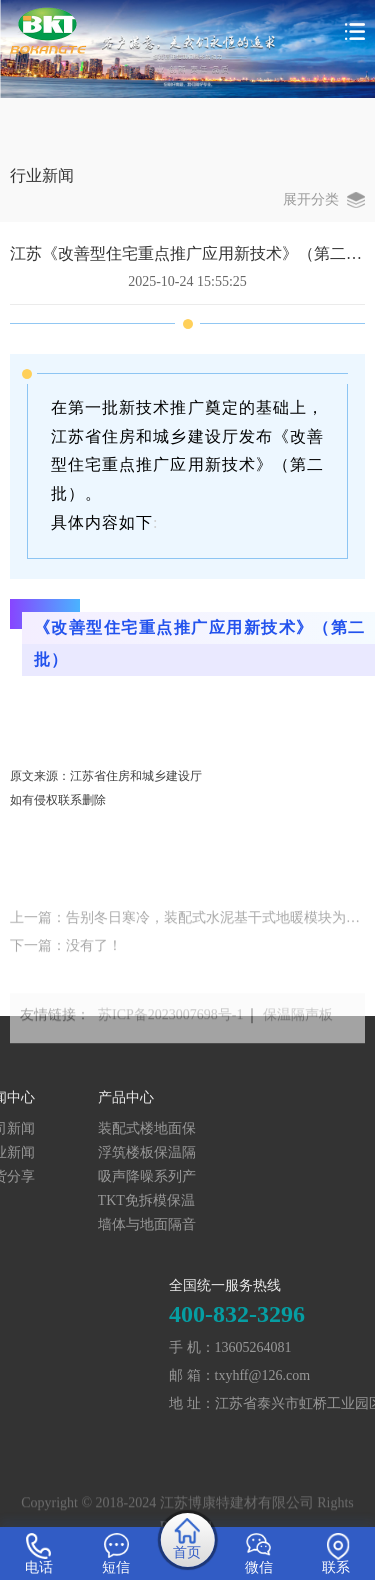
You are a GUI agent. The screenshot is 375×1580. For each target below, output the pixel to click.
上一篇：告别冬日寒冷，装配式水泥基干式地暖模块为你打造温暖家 (187, 927)
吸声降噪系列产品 (78, 1177)
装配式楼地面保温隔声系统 (78, 1129)
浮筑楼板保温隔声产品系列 (78, 1153)
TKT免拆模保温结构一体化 (77, 1201)
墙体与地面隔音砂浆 (78, 1225)
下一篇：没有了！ (66, 955)
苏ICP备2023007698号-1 (170, 1023)
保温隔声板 (298, 1023)
